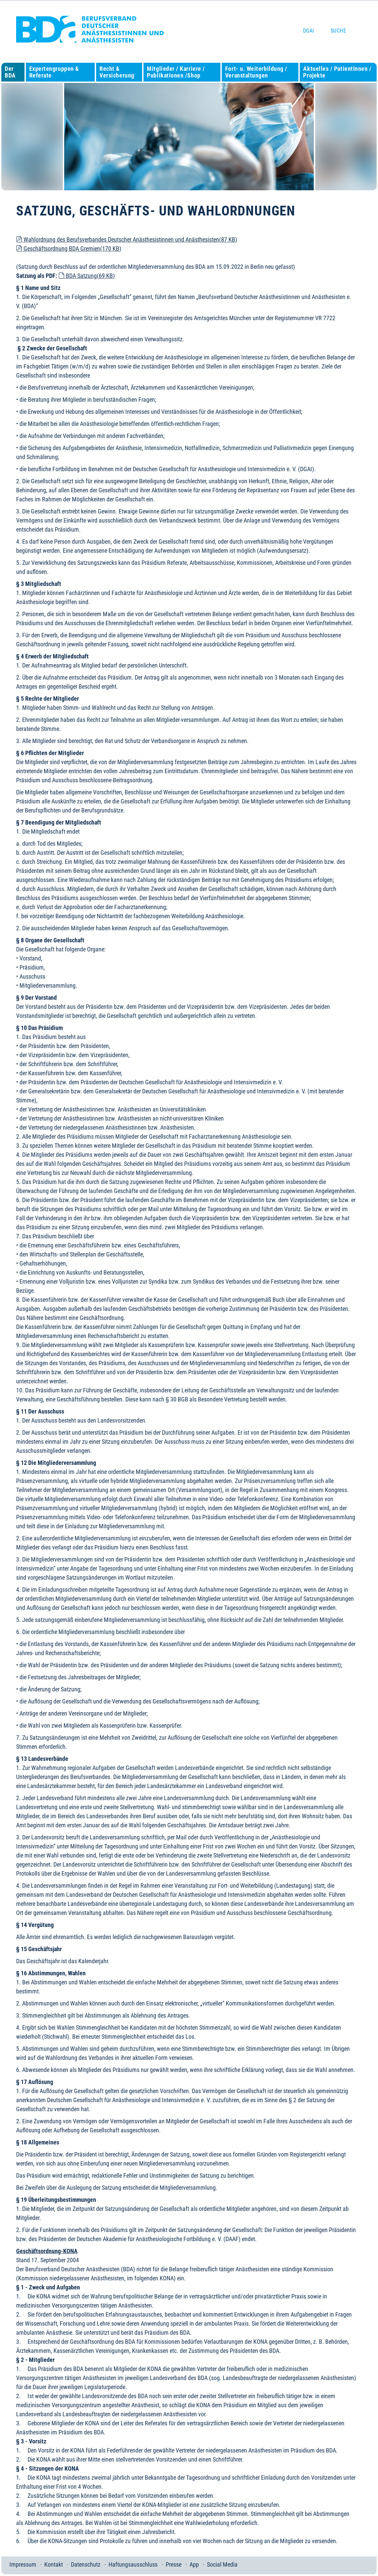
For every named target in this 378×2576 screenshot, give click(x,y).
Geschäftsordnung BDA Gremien (68, 248)
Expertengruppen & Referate (54, 72)
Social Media (222, 2564)
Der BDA (10, 72)
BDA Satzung (86, 275)
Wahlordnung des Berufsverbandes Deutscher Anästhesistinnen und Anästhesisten (126, 239)
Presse (173, 2564)
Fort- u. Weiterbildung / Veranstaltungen (256, 72)
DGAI (308, 31)
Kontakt (53, 2564)
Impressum (22, 2564)
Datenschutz (85, 2564)
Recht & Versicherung (116, 72)
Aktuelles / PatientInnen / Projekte (337, 72)
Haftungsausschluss (133, 2564)
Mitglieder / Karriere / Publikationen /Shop (176, 72)
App (194, 2564)
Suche (338, 31)
